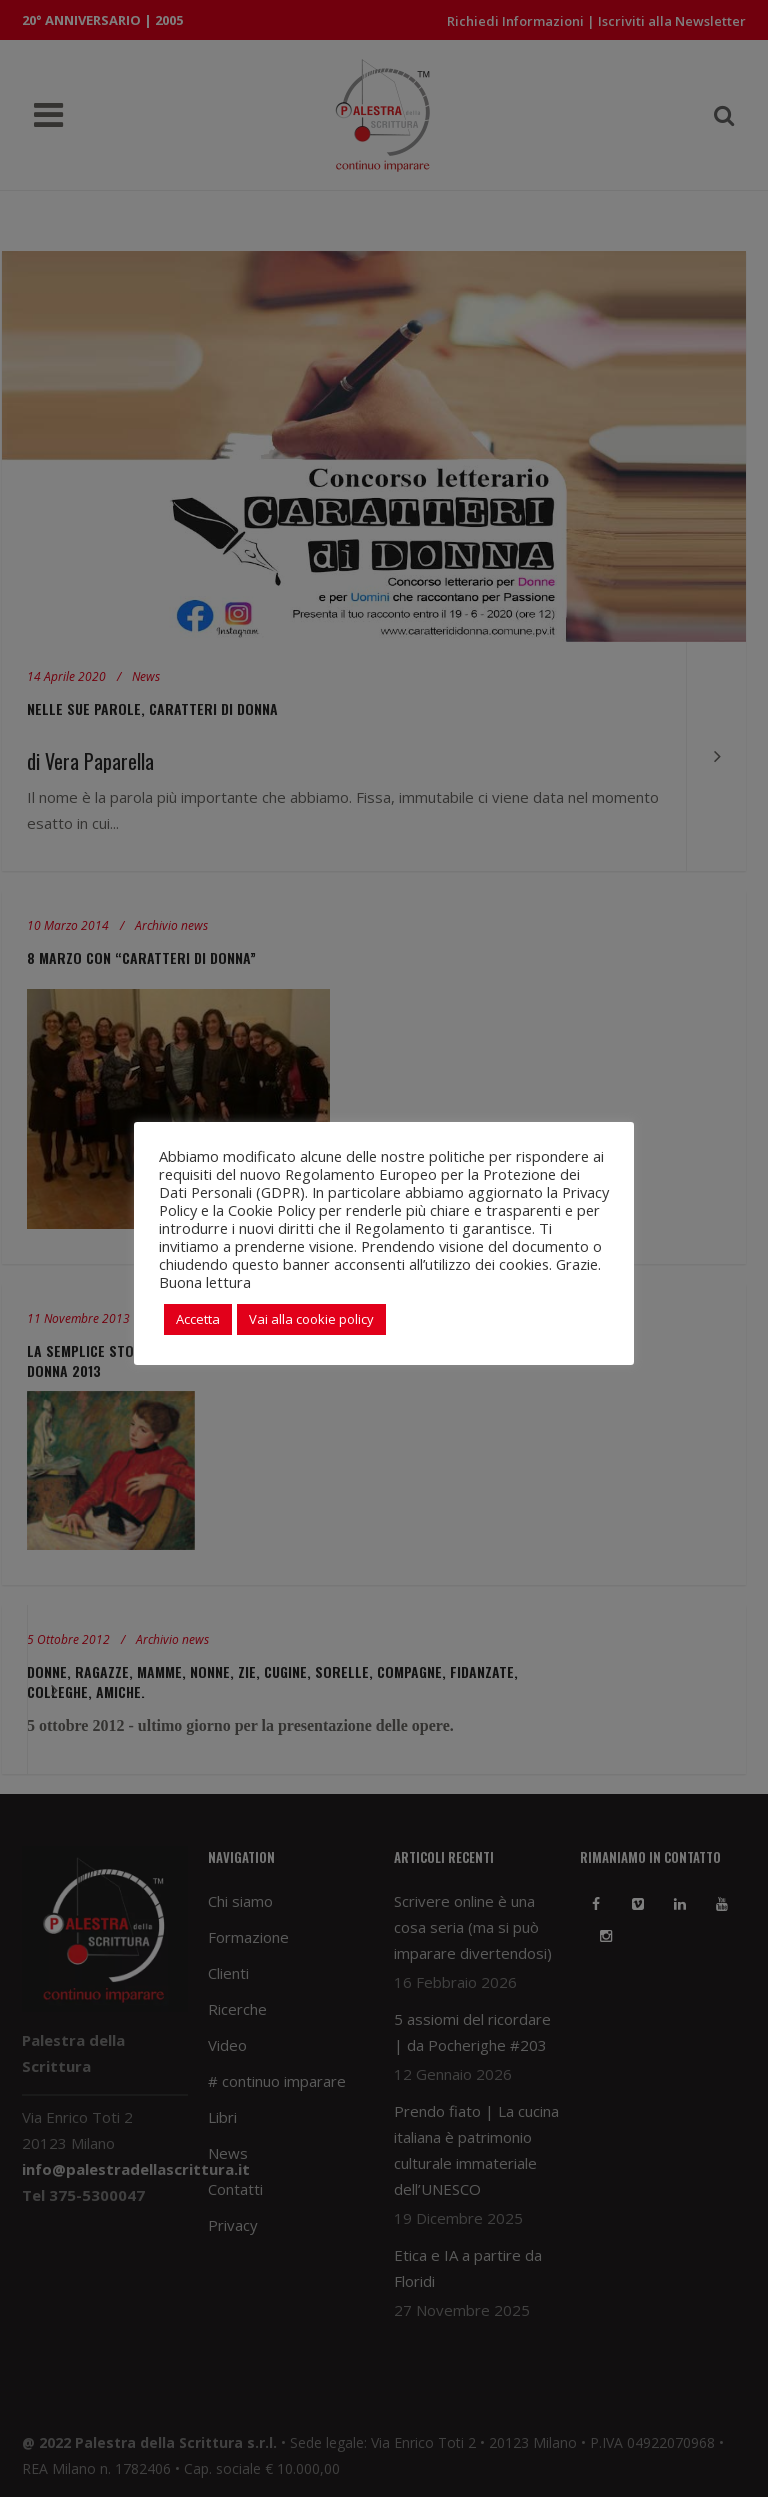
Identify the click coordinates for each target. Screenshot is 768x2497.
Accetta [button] (198, 1319)
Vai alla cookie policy (311, 1319)
